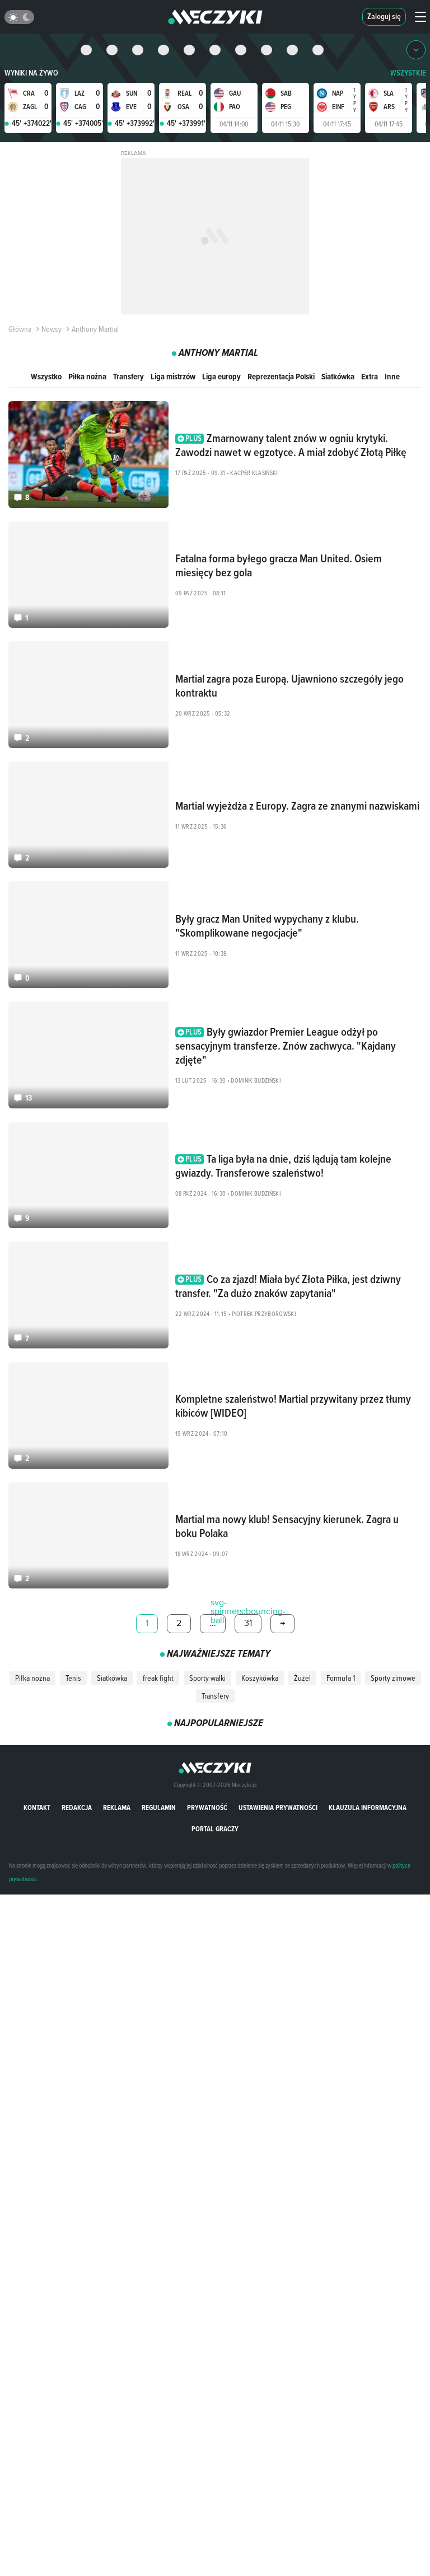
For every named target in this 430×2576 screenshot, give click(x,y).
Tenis (73, 1678)
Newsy (48, 329)
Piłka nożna (87, 376)
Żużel (302, 1678)
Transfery (128, 376)
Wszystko (46, 376)
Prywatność (207, 1807)
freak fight (158, 1678)
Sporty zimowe (393, 1678)
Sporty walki (207, 1678)
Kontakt (37, 1807)
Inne (392, 376)
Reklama (116, 1807)
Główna (19, 329)
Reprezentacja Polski (281, 376)
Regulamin (159, 1807)
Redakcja (77, 1807)
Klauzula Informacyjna (367, 1807)
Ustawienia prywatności (278, 1807)
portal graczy (215, 1828)
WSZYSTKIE (408, 73)
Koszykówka (259, 1678)
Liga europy (221, 376)
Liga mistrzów (173, 376)
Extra (369, 376)
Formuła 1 (340, 1678)
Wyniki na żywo (31, 73)
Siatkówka (337, 376)
